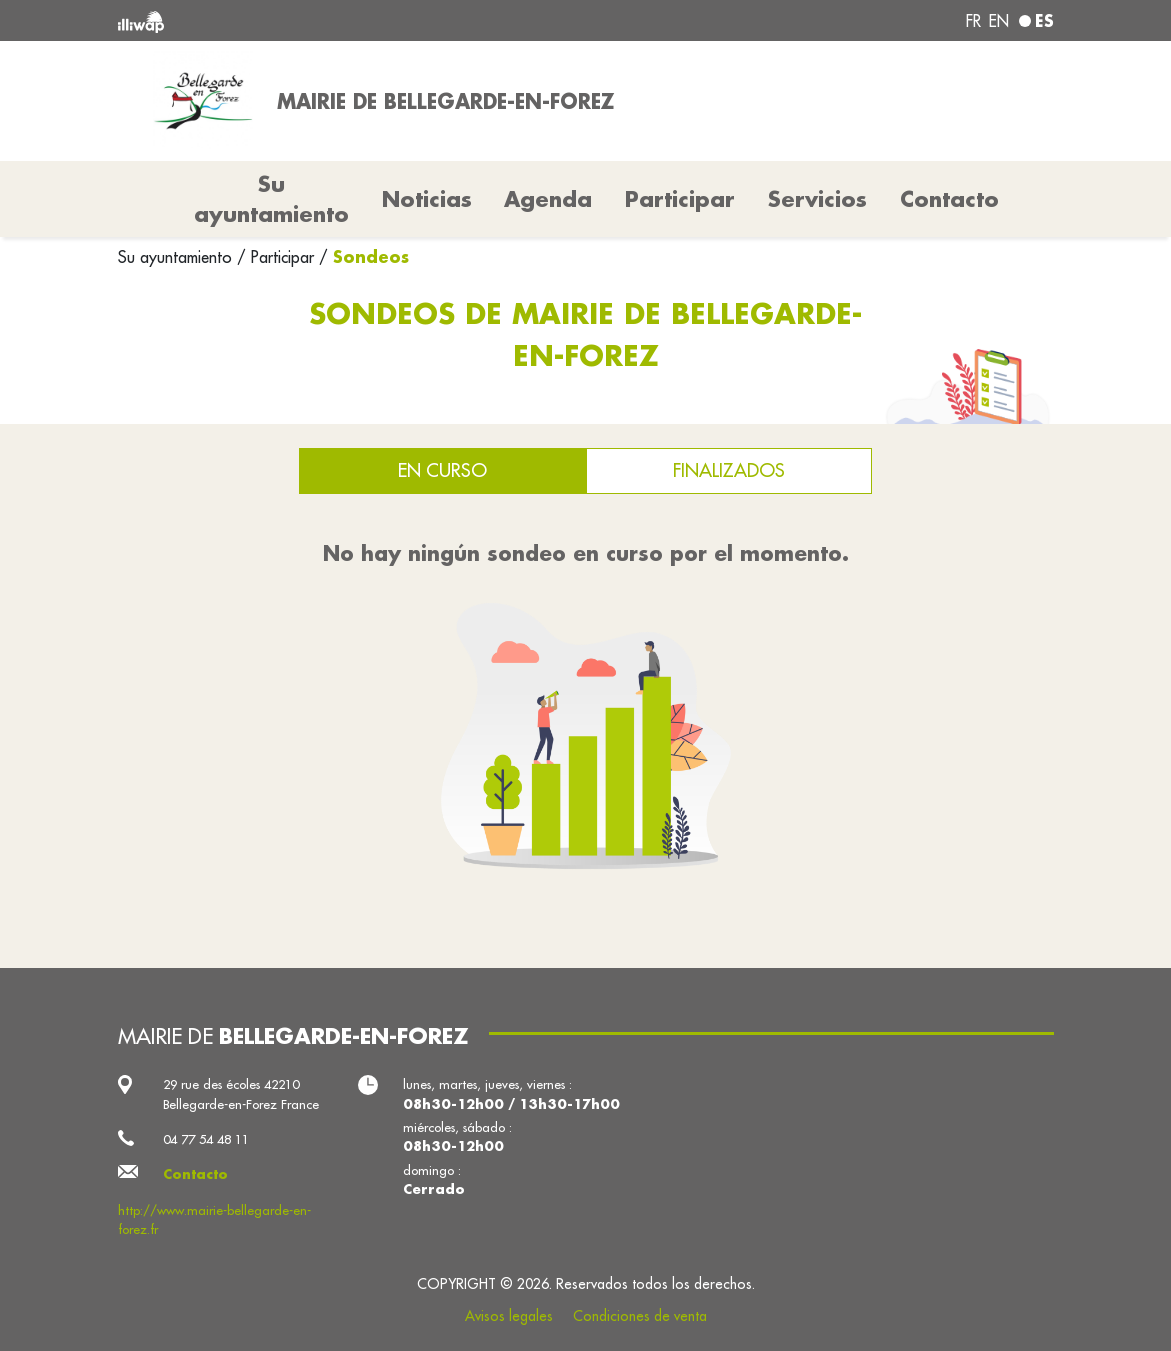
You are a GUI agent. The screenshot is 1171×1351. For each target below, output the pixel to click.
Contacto (949, 199)
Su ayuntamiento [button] (271, 199)
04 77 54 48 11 (206, 1139)
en (999, 21)
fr (973, 21)
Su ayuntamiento (177, 257)
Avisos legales (509, 1316)
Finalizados (729, 470)
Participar (680, 199)
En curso (442, 470)
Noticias (427, 199)
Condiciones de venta (640, 1316)
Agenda (548, 199)
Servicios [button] (817, 199)
